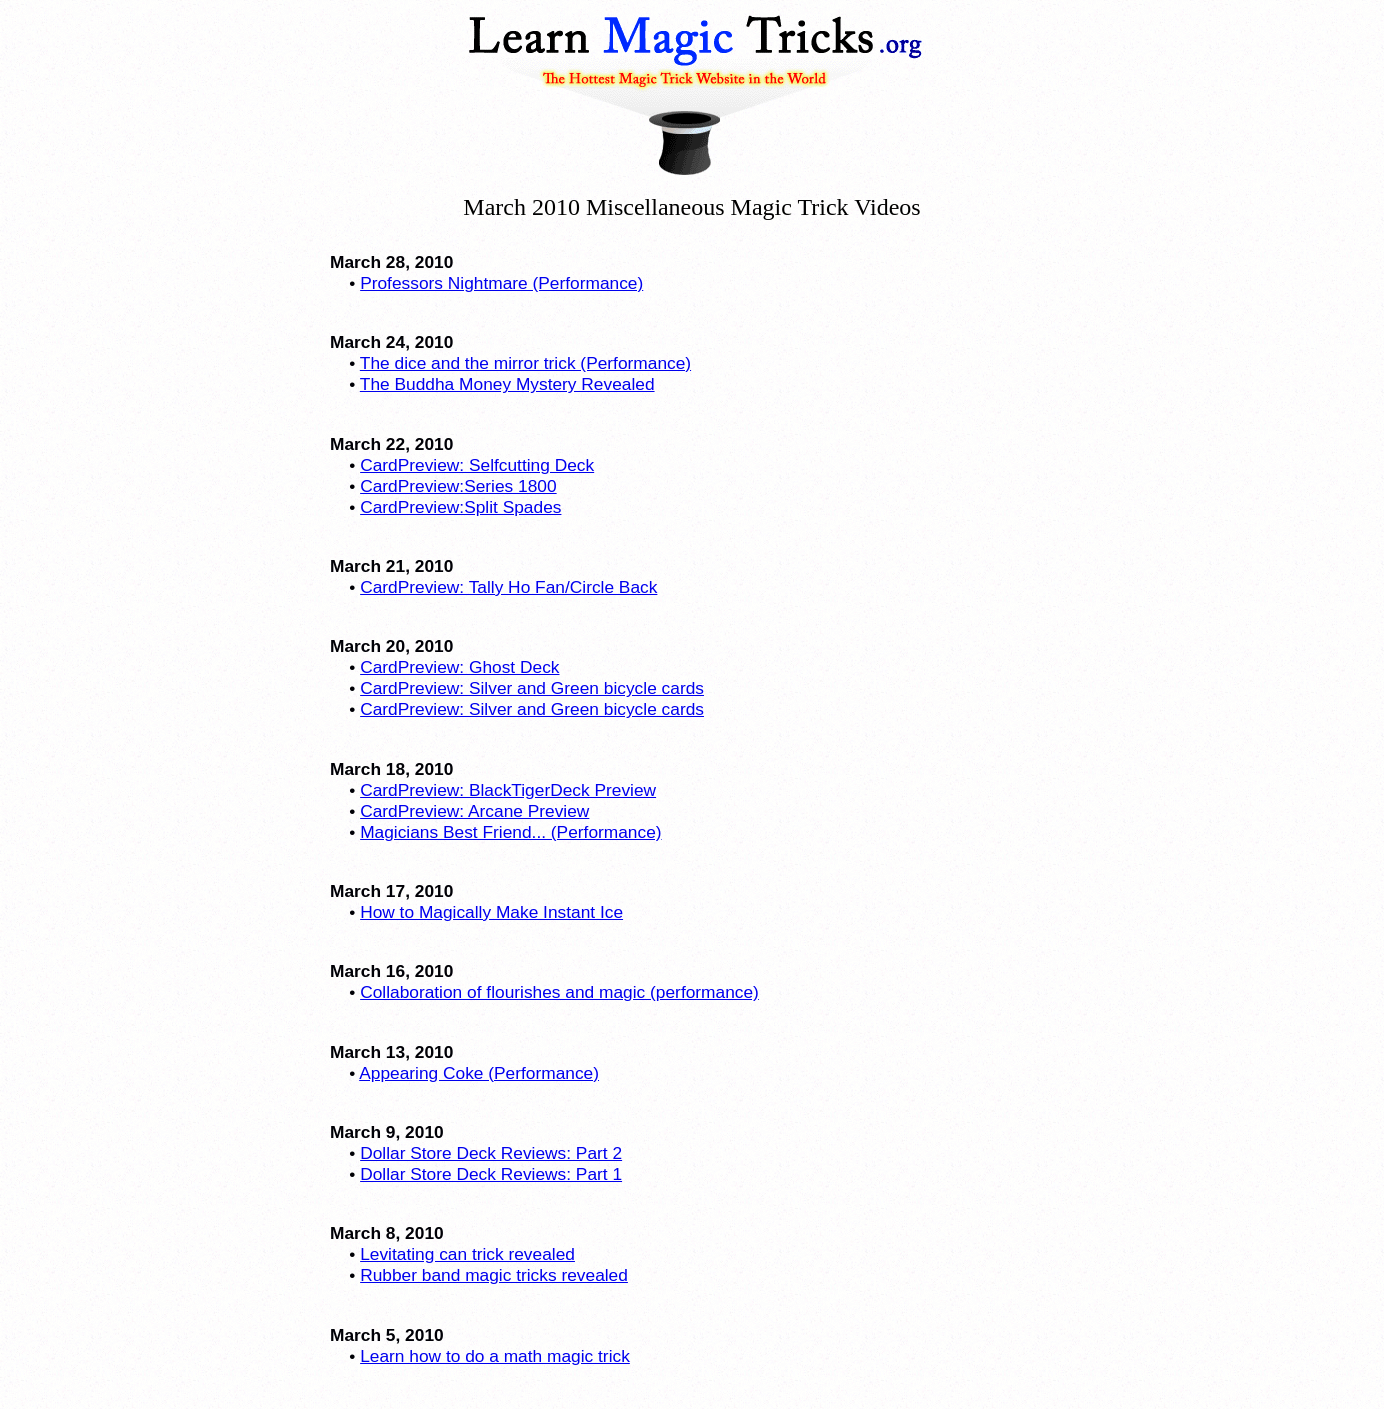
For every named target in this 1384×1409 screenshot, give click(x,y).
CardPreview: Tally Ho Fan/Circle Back (508, 587)
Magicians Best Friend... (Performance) (510, 832)
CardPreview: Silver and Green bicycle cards (532, 688)
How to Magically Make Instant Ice (491, 912)
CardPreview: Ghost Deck (459, 667)
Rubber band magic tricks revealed (494, 1275)
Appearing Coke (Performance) (479, 1073)
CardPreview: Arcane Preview (474, 811)
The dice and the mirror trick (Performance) (525, 363)
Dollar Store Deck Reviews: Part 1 (491, 1174)
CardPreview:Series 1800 (458, 486)
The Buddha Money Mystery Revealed (507, 384)
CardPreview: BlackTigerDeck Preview (508, 790)
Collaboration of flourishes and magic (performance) (559, 992)
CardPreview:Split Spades (460, 507)
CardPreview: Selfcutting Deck (477, 465)
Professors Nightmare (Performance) (501, 283)
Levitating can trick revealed (467, 1254)
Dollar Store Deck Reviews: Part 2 (491, 1153)
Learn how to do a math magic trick (495, 1356)
